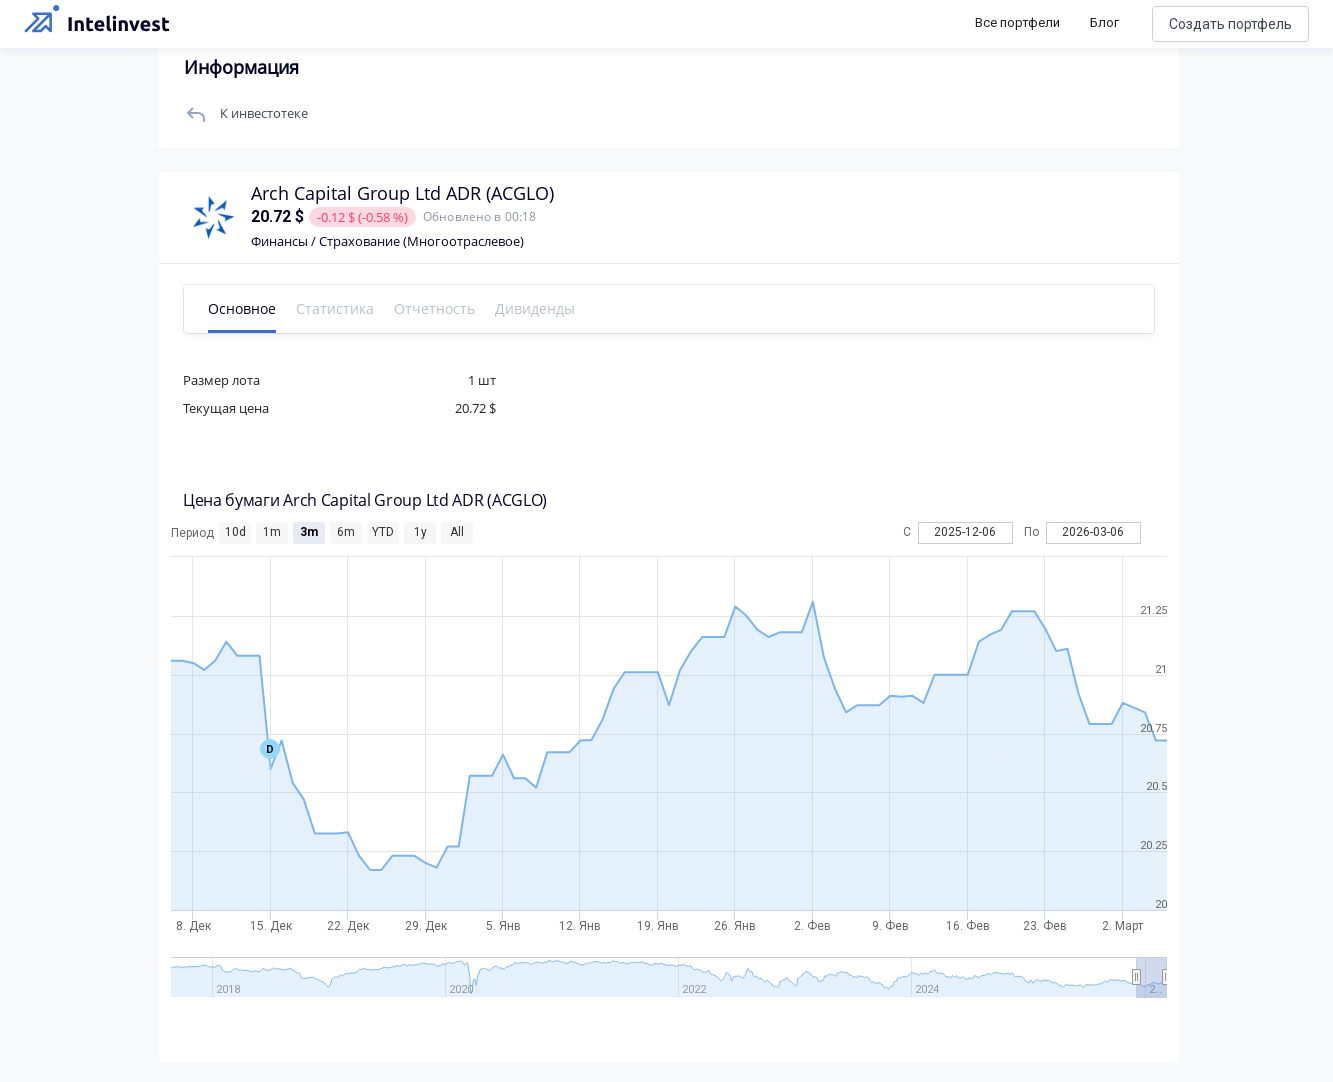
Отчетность (462, 308)
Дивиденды (563, 308)
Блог (1104, 22)
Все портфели (1017, 22)
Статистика (363, 308)
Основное (270, 308)
